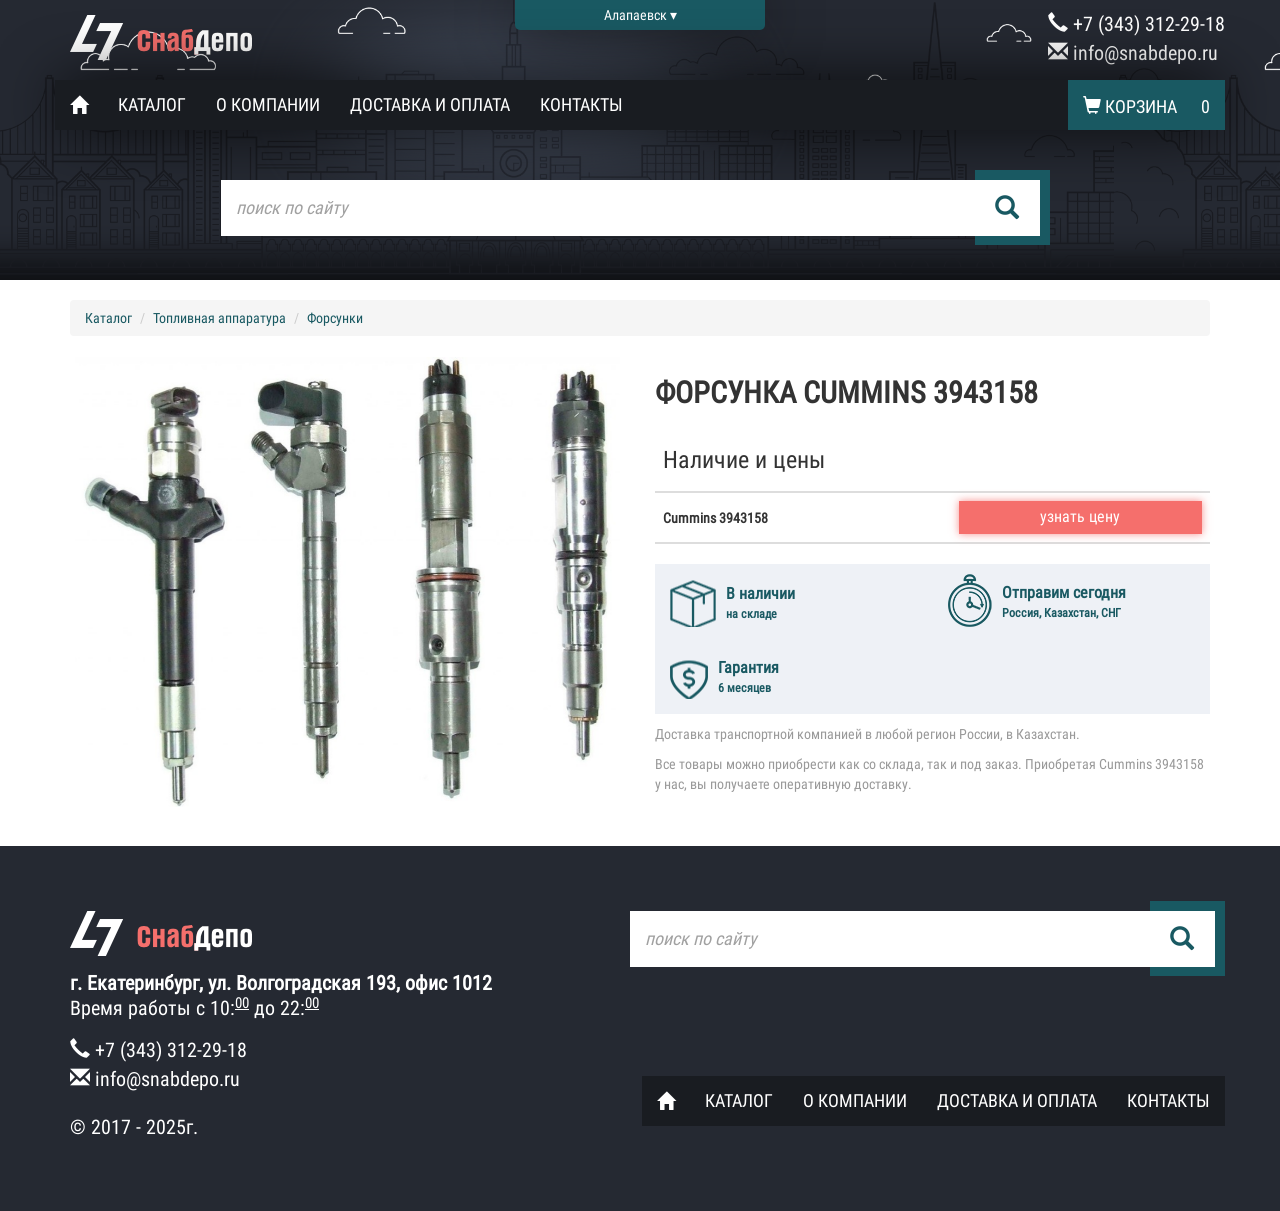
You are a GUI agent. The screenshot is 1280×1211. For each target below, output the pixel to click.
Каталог (152, 104)
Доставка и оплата (430, 104)
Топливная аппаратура (219, 318)
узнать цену (1080, 516)
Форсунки (335, 318)
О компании (268, 104)
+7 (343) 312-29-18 (1136, 24)
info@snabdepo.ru (1133, 53)
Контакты (581, 104)
